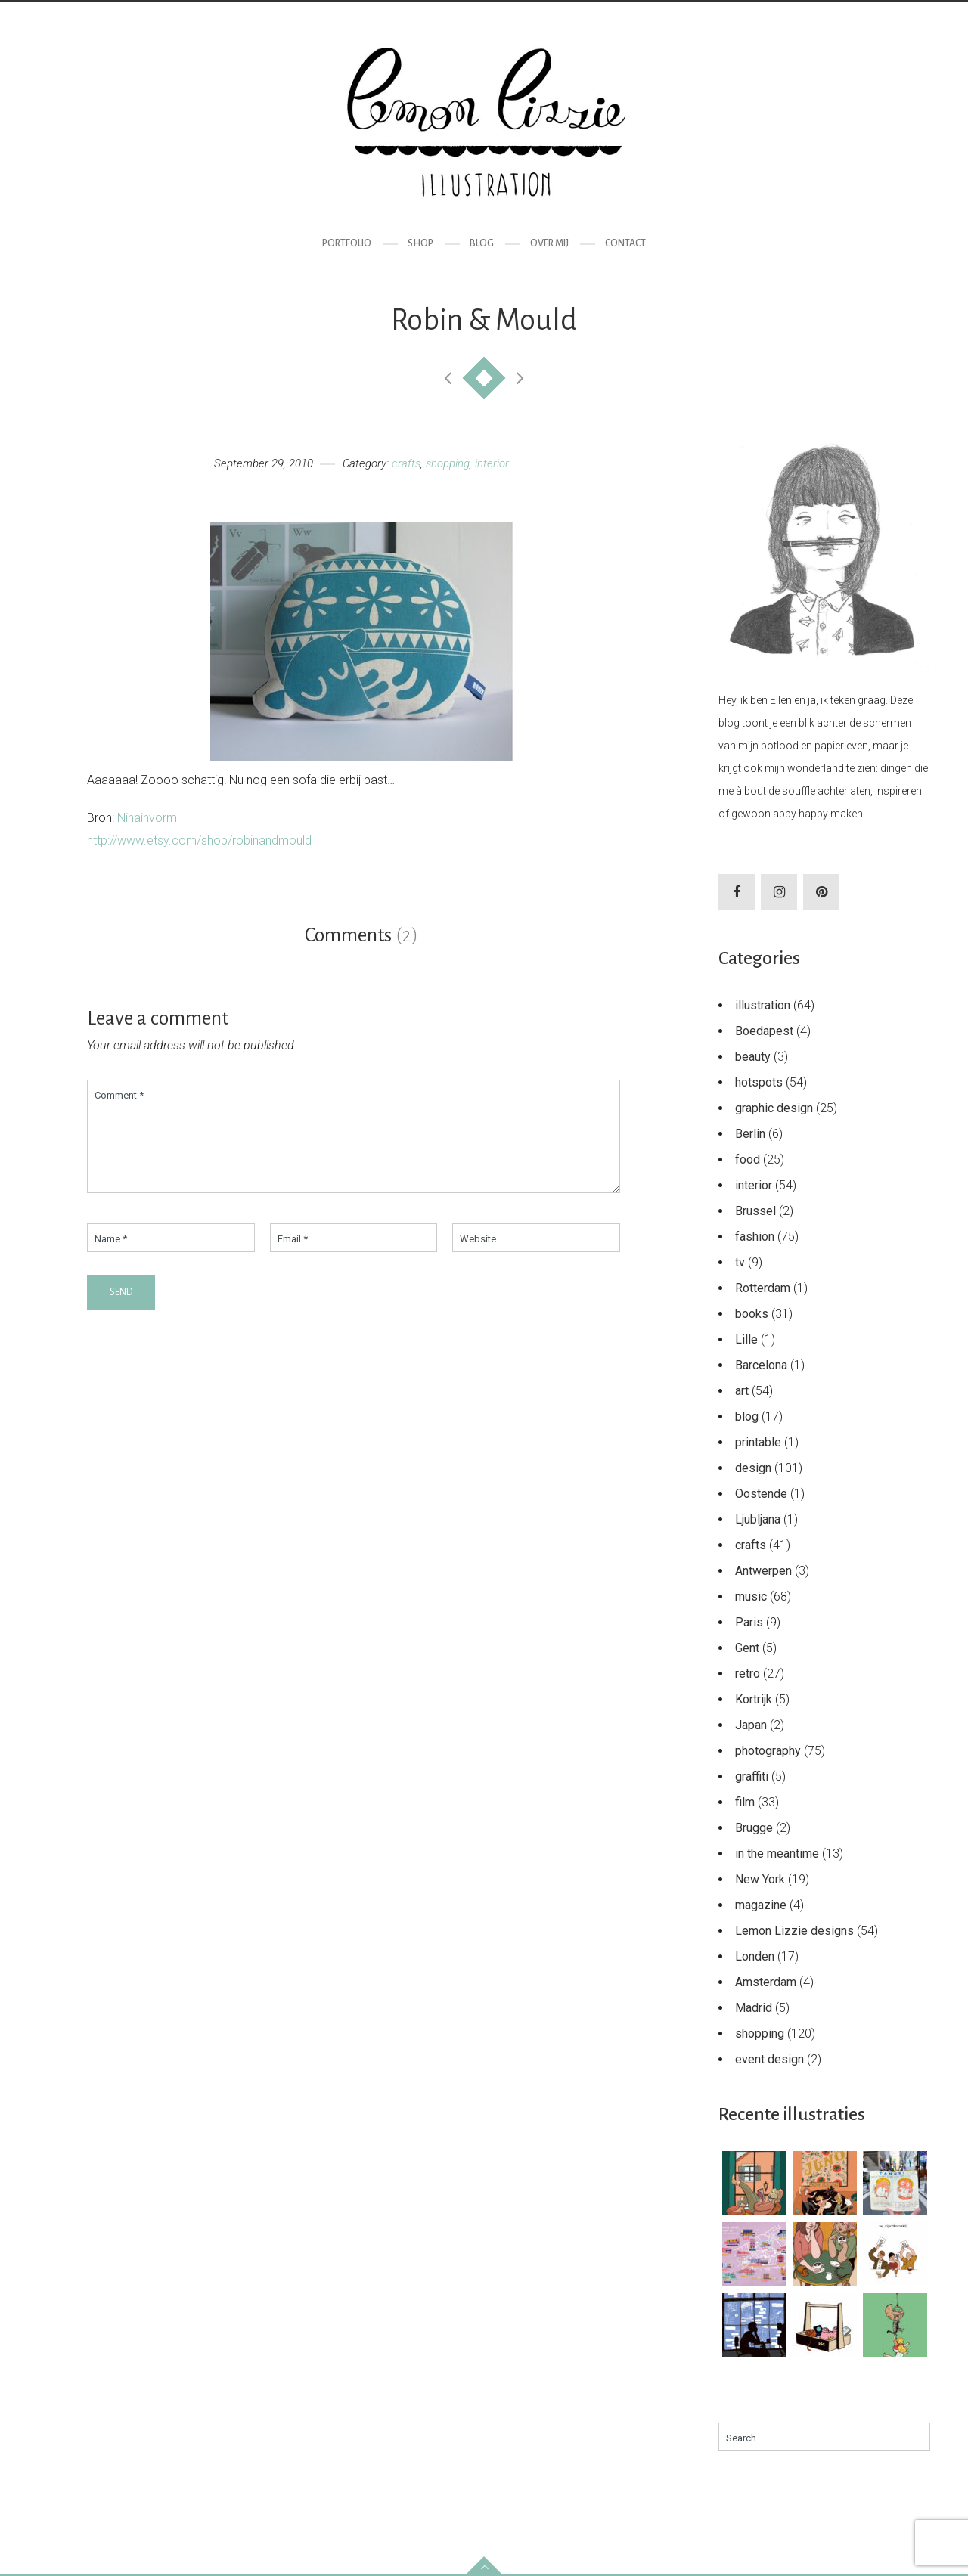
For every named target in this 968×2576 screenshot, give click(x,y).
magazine (760, 1905)
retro (747, 1673)
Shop (420, 243)
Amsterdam (765, 1982)
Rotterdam (762, 1288)
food (747, 1159)
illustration (762, 1005)
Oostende (761, 1493)
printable (758, 1442)
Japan (751, 1725)
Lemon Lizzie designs (794, 1930)
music (751, 1596)
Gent (747, 1648)
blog (747, 1416)
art (742, 1391)
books (751, 1314)
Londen (754, 1956)
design (753, 1468)
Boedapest (764, 1031)
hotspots (759, 1082)
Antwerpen (763, 1571)
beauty (753, 1056)
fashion (754, 1236)
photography (768, 1751)
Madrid (753, 2008)
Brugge (754, 1828)
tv (740, 1262)
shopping (448, 463)
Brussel (755, 1211)
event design (769, 2059)
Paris (749, 1622)
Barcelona (761, 1365)
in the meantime (777, 1853)
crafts (406, 463)
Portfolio (346, 243)
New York (760, 1879)
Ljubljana (757, 1519)
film (745, 1802)
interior (492, 463)
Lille (746, 1339)
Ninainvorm (147, 818)
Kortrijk (753, 1699)
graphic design (774, 1108)
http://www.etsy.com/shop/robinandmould (199, 840)
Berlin (750, 1134)
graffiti (751, 1776)
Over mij (549, 243)
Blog (482, 243)
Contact (625, 243)
